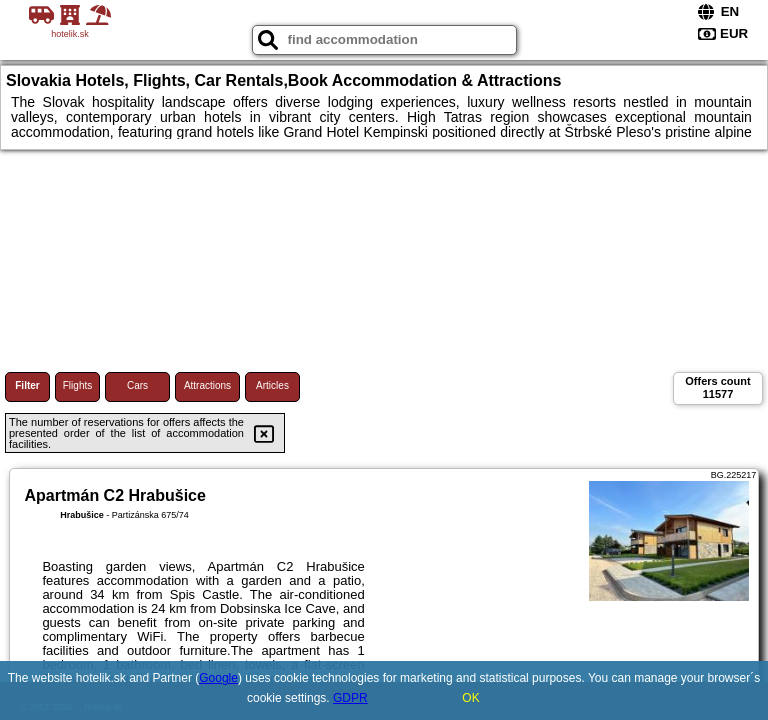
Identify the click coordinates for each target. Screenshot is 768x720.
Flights (77, 385)
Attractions (207, 385)
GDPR (350, 698)
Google (218, 678)
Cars (137, 385)
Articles (272, 385)
